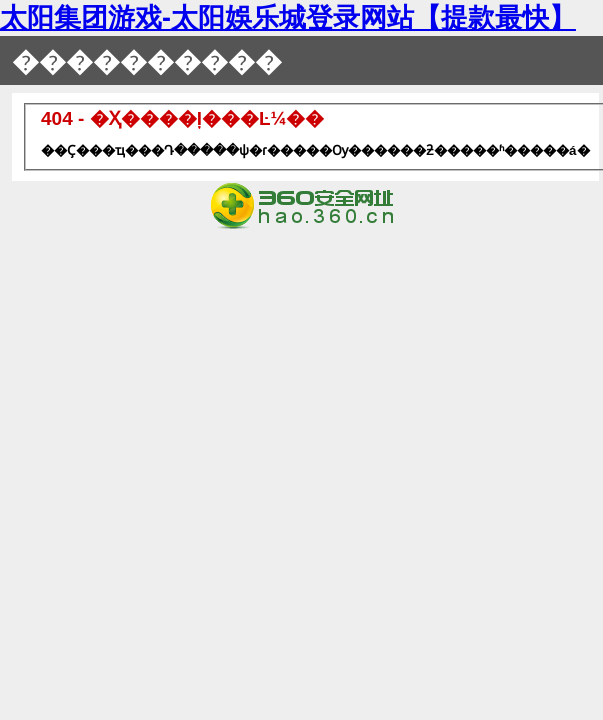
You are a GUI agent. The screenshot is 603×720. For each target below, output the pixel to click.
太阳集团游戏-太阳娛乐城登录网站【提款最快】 (288, 18)
